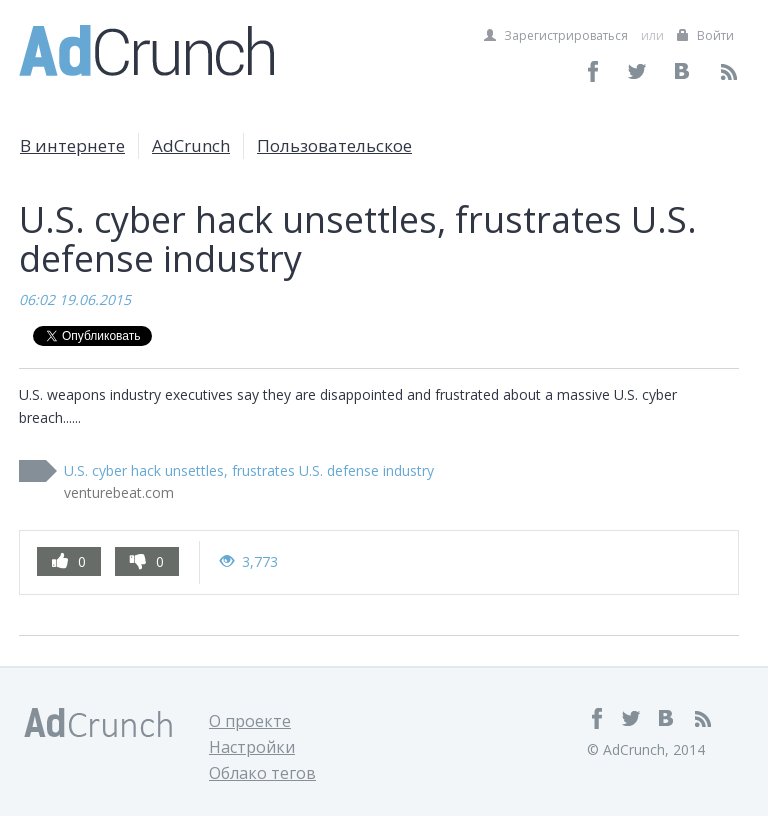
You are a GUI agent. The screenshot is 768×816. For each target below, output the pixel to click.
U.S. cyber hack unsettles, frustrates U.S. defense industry (249, 470)
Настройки (252, 747)
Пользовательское (334, 145)
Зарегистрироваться (556, 35)
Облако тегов (262, 773)
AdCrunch (191, 145)
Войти (705, 35)
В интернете (72, 145)
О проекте (250, 721)
